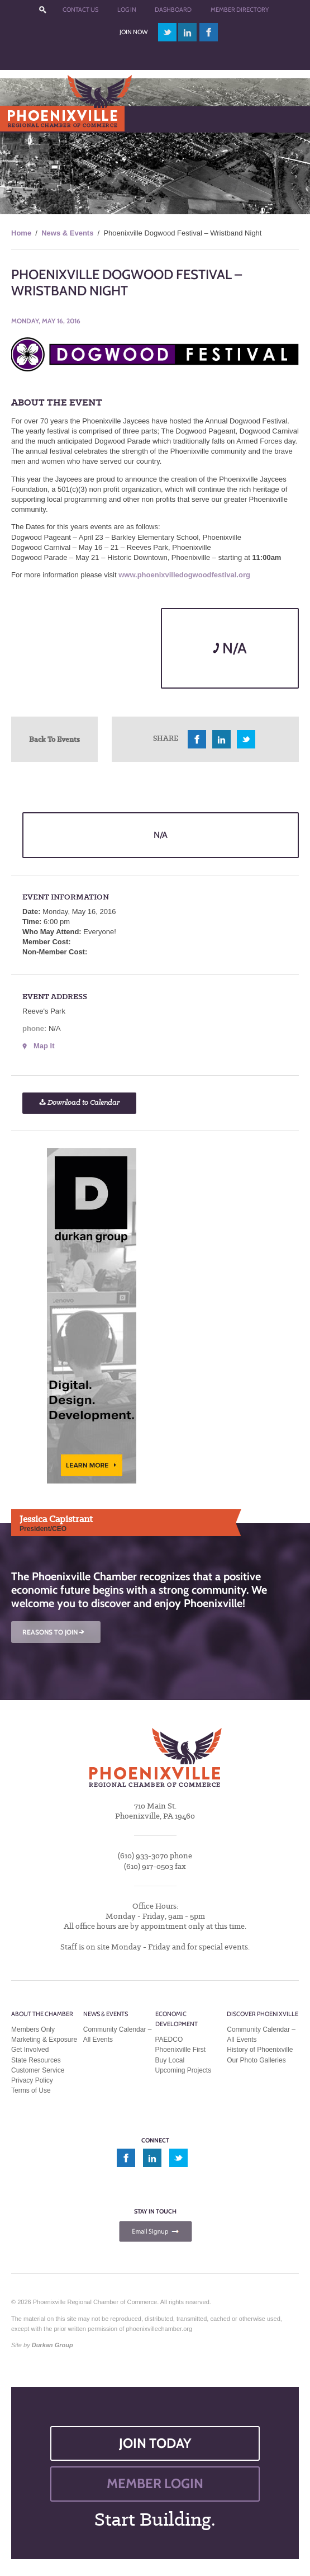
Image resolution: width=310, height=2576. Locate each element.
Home (21, 233)
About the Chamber (42, 2014)
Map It (44, 1046)
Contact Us (80, 9)
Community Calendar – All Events (117, 2034)
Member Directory (240, 9)
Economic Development (176, 2019)
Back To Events (54, 739)
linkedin (187, 32)
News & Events (67, 233)
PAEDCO (169, 2039)
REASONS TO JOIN (54, 1632)
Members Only (33, 2029)
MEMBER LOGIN (155, 2483)
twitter (167, 32)
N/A (230, 648)
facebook (208, 32)
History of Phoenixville (260, 2050)
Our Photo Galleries (256, 2060)
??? (42, 10)
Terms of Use (31, 2090)
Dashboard (173, 9)
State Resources (36, 2060)
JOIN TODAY (155, 2443)
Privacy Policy (32, 2080)
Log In (126, 9)
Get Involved (30, 2050)
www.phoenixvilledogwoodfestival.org (184, 575)
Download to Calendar (79, 1103)
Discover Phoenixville (262, 2014)
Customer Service (37, 2070)
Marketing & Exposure (44, 2039)
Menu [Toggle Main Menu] (27, 119)
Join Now (133, 32)
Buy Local (170, 2060)
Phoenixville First (180, 2050)
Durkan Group (52, 2345)
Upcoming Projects (183, 2070)
